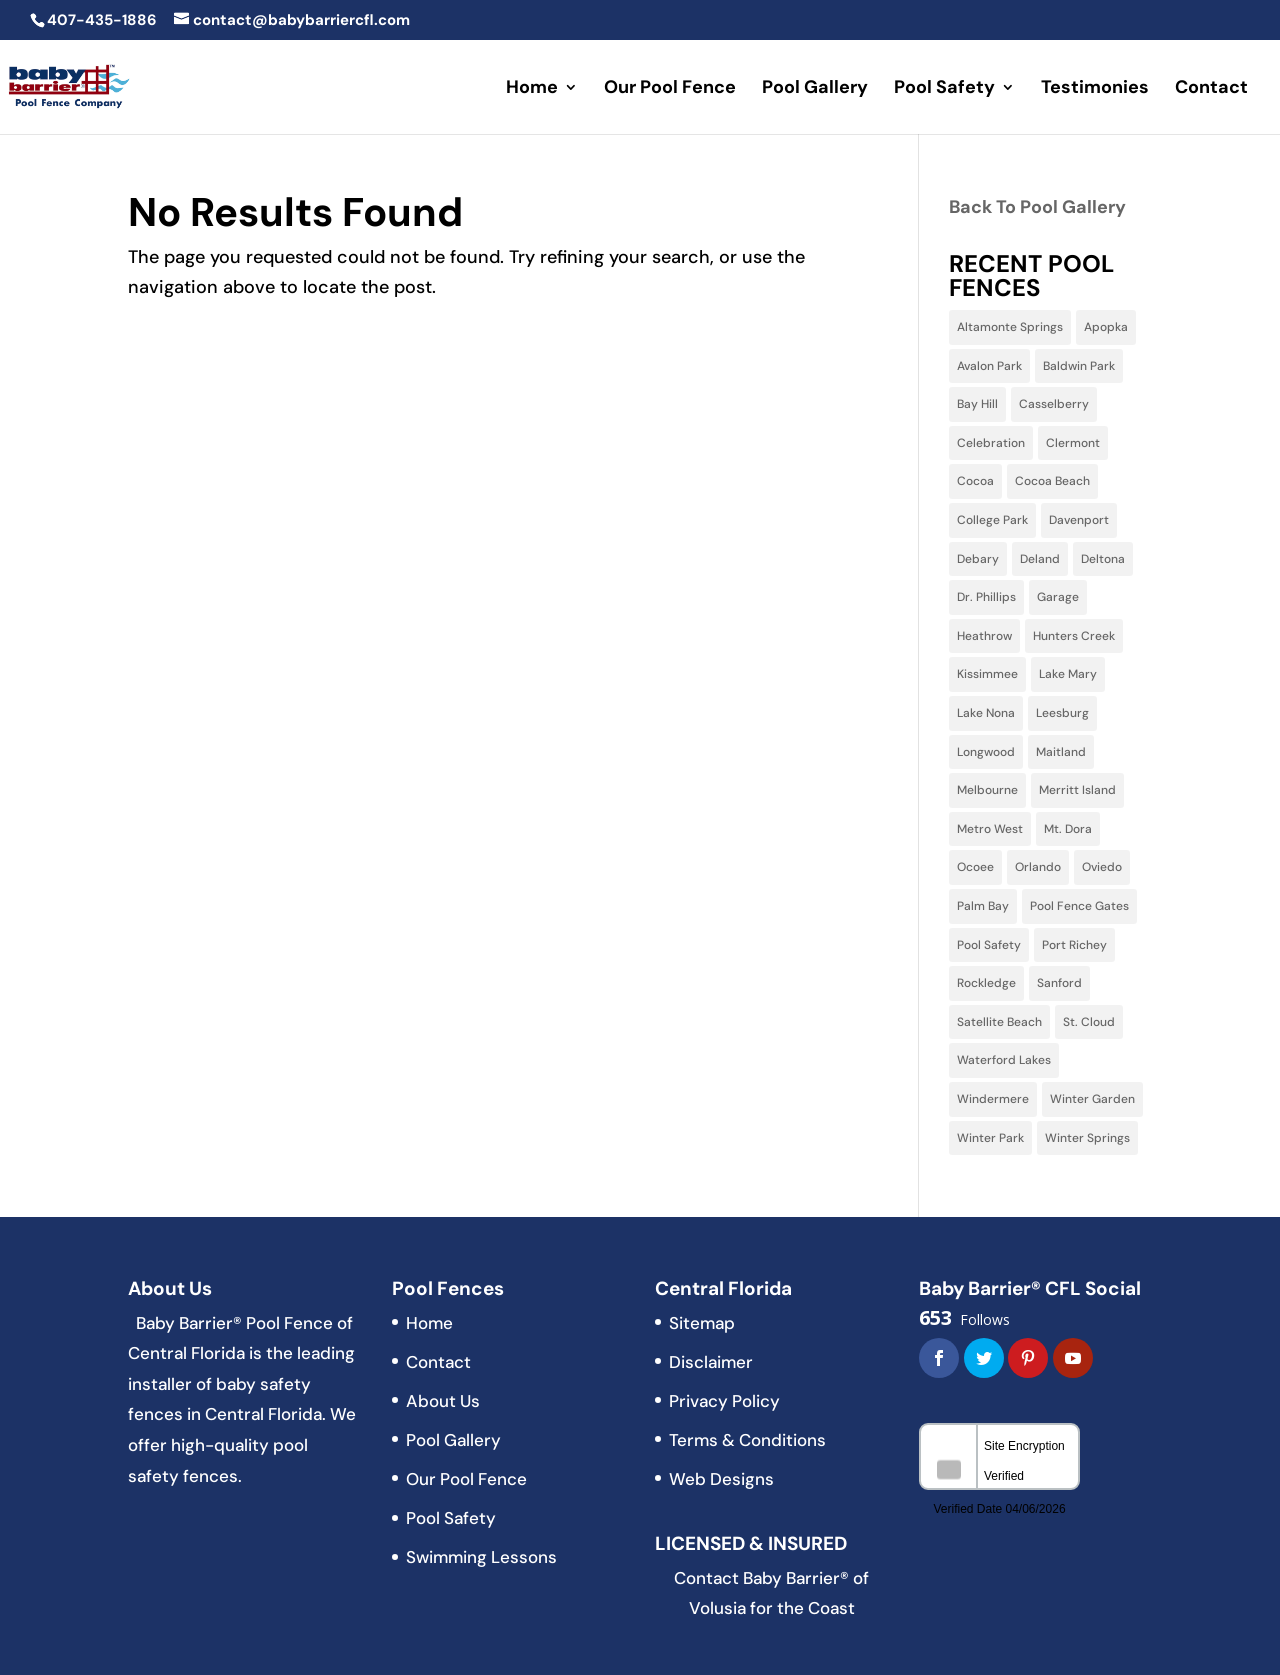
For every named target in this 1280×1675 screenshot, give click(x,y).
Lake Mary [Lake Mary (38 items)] (1068, 674)
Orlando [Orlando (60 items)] (1038, 867)
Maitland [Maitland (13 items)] (1061, 752)
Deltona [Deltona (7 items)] (1103, 559)
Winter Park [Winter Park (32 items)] (990, 1138)
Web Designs (721, 1479)
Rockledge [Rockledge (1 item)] (986, 983)
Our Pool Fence (670, 89)
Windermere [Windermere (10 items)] (993, 1099)
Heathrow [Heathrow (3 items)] (984, 636)
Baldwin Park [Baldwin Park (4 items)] (1079, 366)
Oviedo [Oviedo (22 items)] (1102, 867)
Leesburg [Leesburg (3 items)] (1062, 713)
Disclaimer (711, 1362)
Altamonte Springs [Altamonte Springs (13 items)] (1010, 327)
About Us (443, 1401)
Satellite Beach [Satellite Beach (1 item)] (999, 1022)
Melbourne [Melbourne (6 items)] (987, 790)
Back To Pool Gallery (1037, 207)
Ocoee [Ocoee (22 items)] (975, 867)
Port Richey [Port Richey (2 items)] (1074, 945)
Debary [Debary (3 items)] (978, 559)
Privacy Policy (724, 1401)
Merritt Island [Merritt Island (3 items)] (1077, 790)
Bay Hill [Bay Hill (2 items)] (977, 404)
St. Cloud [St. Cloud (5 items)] (1089, 1022)
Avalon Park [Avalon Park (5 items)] (989, 366)
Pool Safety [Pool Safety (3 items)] (989, 945)
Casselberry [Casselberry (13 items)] (1054, 404)
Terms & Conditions (747, 1440)
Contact (1211, 89)
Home (532, 89)
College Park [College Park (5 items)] (992, 520)
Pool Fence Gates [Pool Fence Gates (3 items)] (1079, 906)
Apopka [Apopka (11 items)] (1106, 327)
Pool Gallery (815, 89)
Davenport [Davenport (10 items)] (1079, 520)
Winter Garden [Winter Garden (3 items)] (1092, 1099)
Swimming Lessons (481, 1557)
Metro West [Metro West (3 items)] (990, 829)
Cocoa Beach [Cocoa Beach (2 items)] (1052, 481)
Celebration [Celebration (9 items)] (991, 443)
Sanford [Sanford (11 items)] (1059, 983)
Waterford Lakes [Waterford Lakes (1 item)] (1004, 1060)
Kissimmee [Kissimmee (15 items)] (987, 674)
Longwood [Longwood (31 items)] (986, 752)
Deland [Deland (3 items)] (1040, 559)
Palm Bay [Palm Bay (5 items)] (983, 906)
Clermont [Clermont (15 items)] (1073, 443)
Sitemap (702, 1323)
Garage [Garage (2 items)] (1058, 597)
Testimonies (1095, 89)
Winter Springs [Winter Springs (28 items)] (1087, 1138)
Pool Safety (944, 89)
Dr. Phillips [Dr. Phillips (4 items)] (986, 597)
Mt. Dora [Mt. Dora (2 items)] (1068, 829)
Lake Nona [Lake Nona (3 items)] (986, 713)
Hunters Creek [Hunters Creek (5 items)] (1074, 636)
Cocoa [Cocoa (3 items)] (975, 481)
